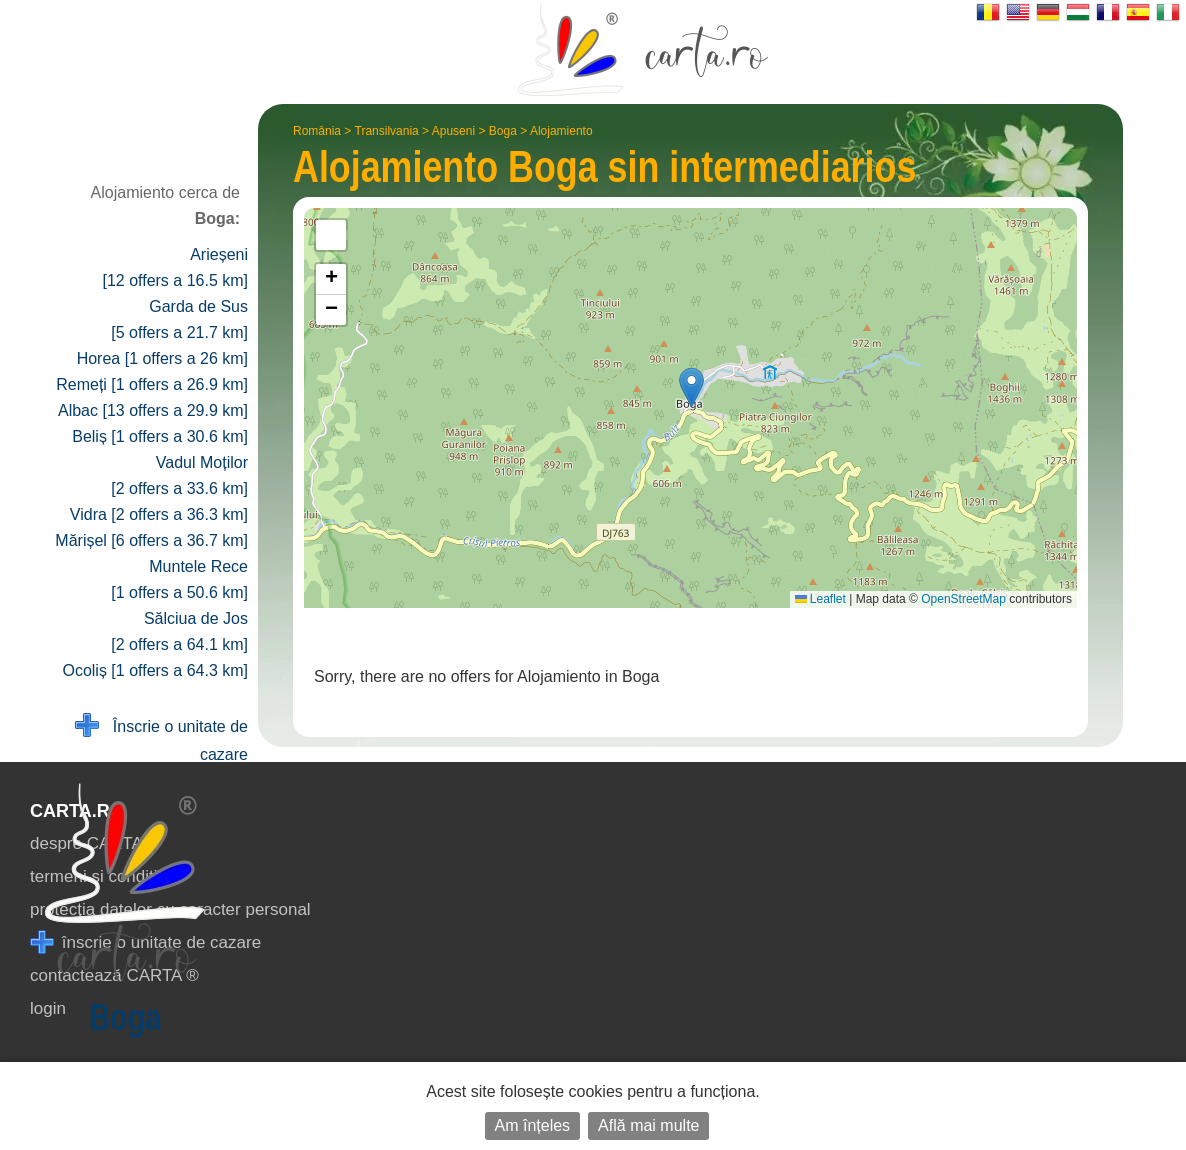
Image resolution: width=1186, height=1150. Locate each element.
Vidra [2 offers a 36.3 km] (159, 514)
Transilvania (387, 131)
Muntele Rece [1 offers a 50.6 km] (179, 579)
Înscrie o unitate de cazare (161, 738)
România (317, 131)
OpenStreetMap (963, 599)
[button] (691, 387)
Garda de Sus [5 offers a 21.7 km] (179, 319)
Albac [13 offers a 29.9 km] (153, 410)
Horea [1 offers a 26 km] (162, 358)
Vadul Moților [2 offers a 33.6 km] (179, 475)
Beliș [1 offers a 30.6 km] (160, 436)
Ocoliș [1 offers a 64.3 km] (155, 670)
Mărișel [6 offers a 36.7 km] (151, 540)
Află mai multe (648, 1125)
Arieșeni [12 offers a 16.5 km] (175, 267)
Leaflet (820, 599)
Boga (503, 131)
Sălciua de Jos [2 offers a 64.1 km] (179, 631)
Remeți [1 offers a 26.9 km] (152, 384)
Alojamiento (561, 131)
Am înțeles (533, 1125)
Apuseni (453, 131)
